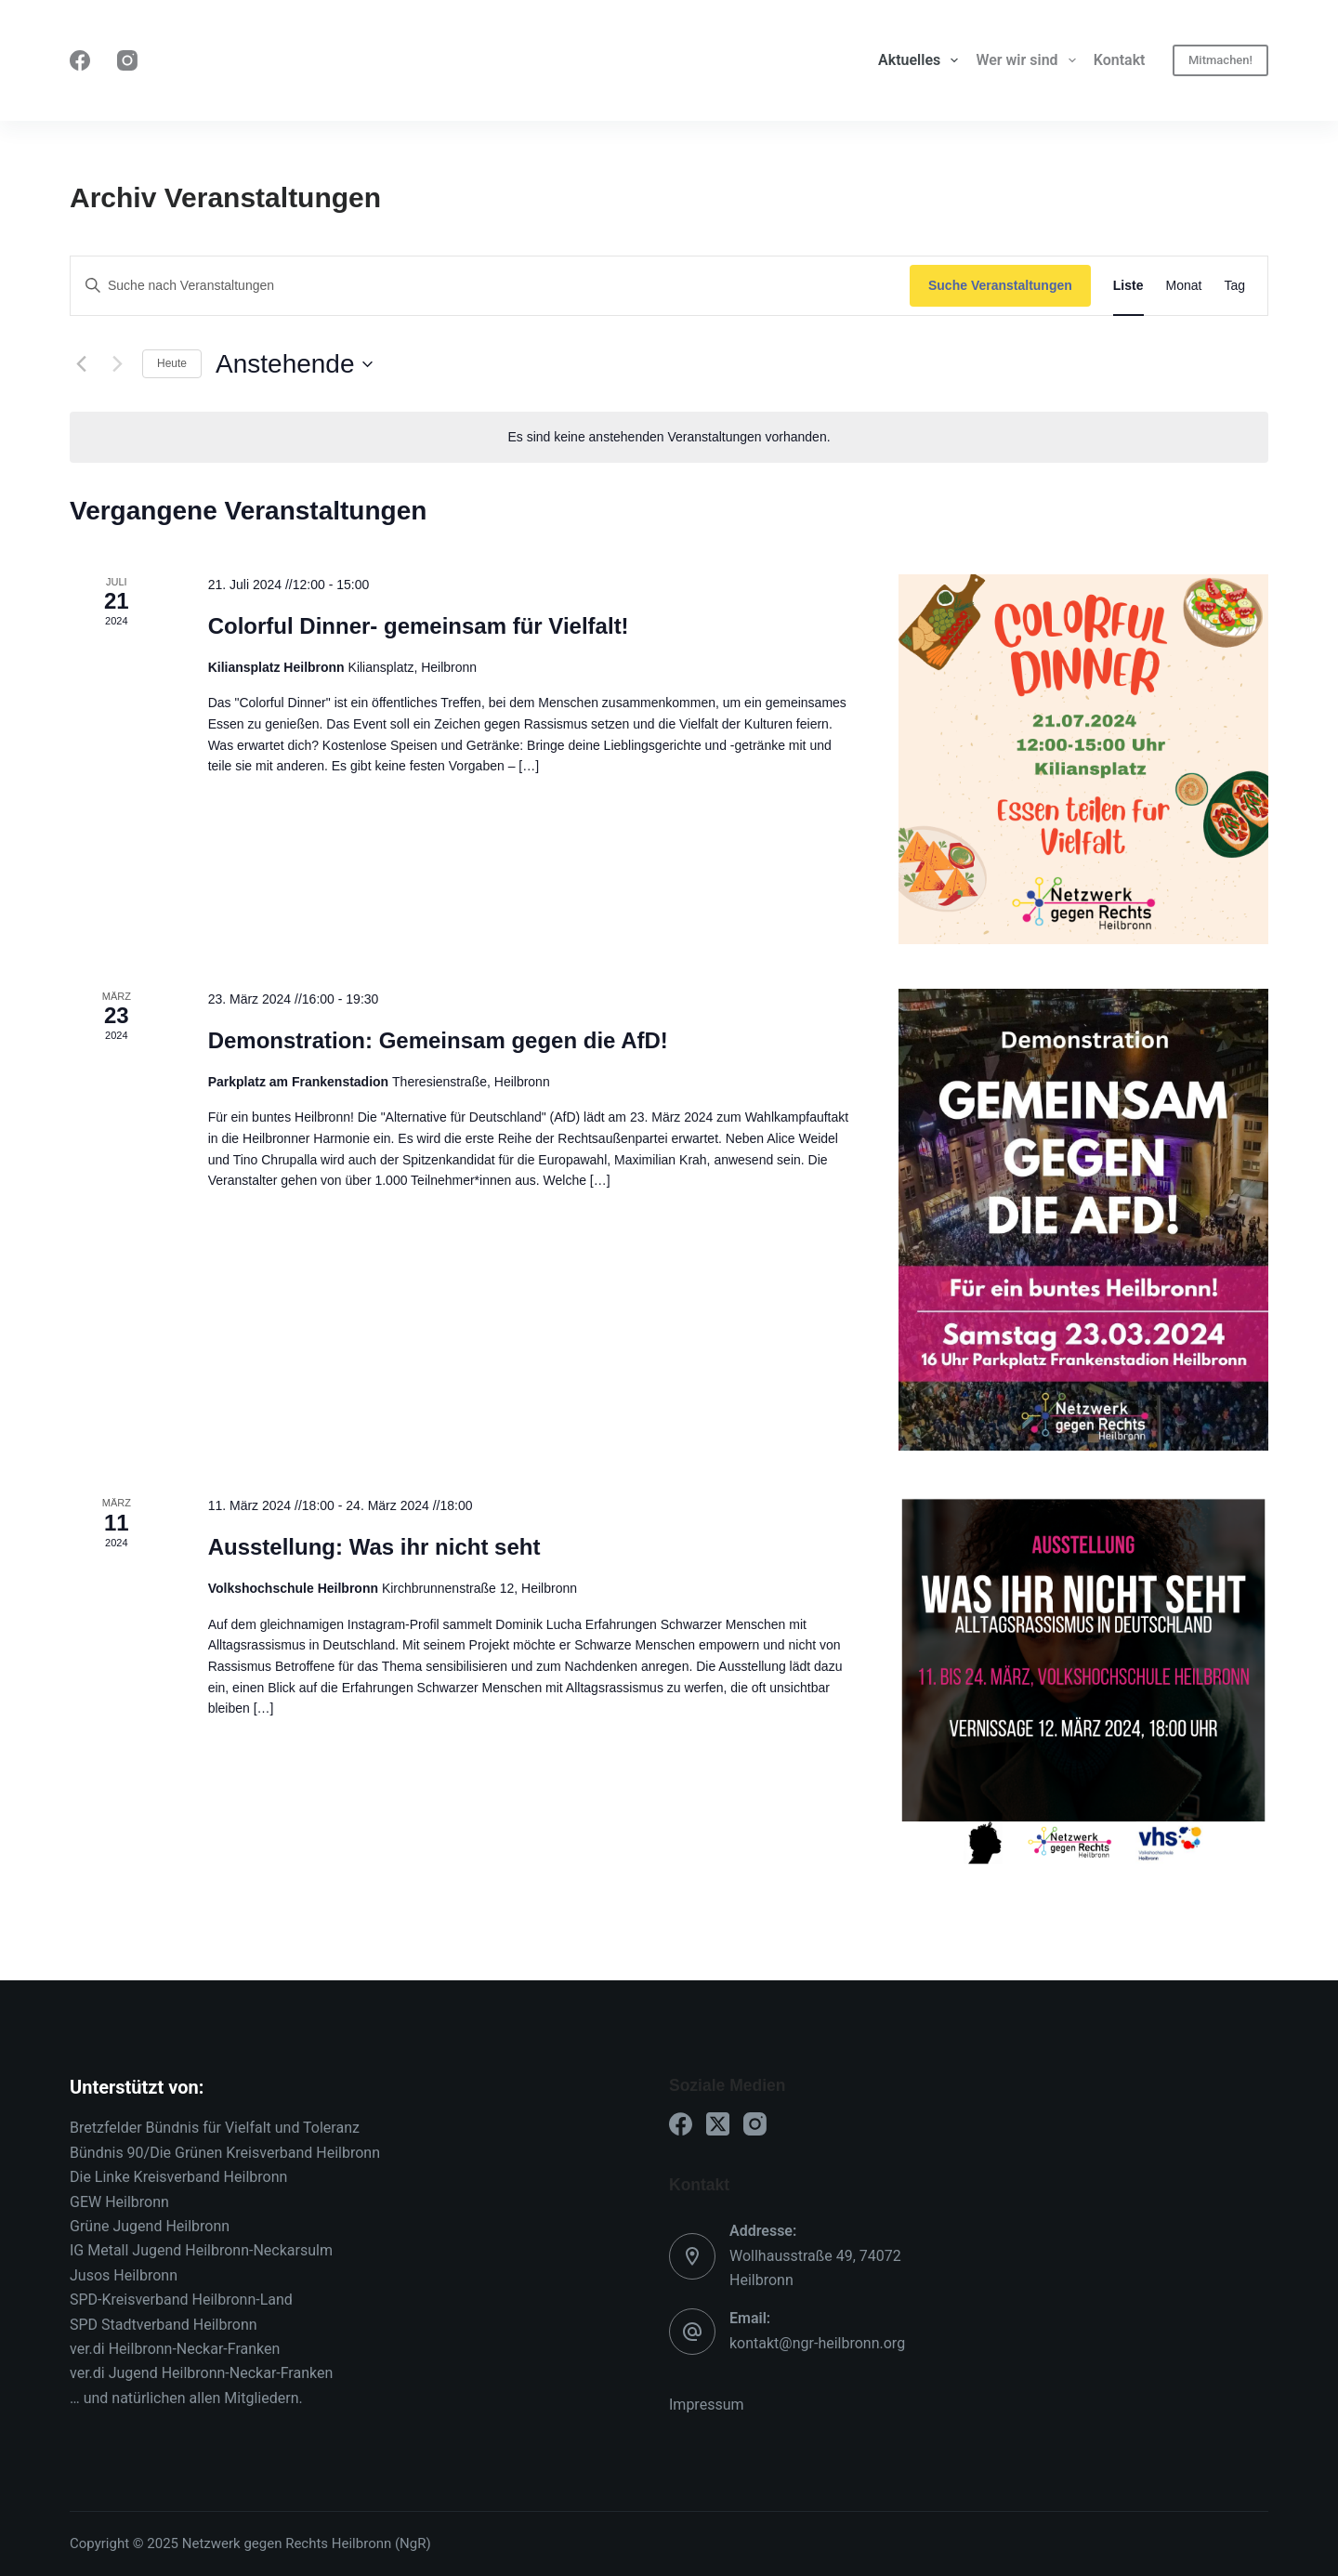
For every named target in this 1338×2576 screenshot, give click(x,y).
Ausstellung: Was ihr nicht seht (374, 1546)
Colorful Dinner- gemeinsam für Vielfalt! (418, 625)
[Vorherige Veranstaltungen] (81, 364)
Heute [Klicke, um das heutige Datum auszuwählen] (172, 363)
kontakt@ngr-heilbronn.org (817, 2343)
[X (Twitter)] (717, 2124)
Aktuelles (921, 60)
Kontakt (1120, 60)
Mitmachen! (1220, 60)
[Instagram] (127, 60)
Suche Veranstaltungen (1000, 285)
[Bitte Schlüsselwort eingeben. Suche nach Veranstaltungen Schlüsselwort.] (490, 285)
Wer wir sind (1029, 60)
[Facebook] (80, 60)
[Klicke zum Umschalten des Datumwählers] (294, 364)
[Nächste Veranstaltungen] (117, 364)
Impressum (706, 2404)
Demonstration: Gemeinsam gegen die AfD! (438, 1040)
